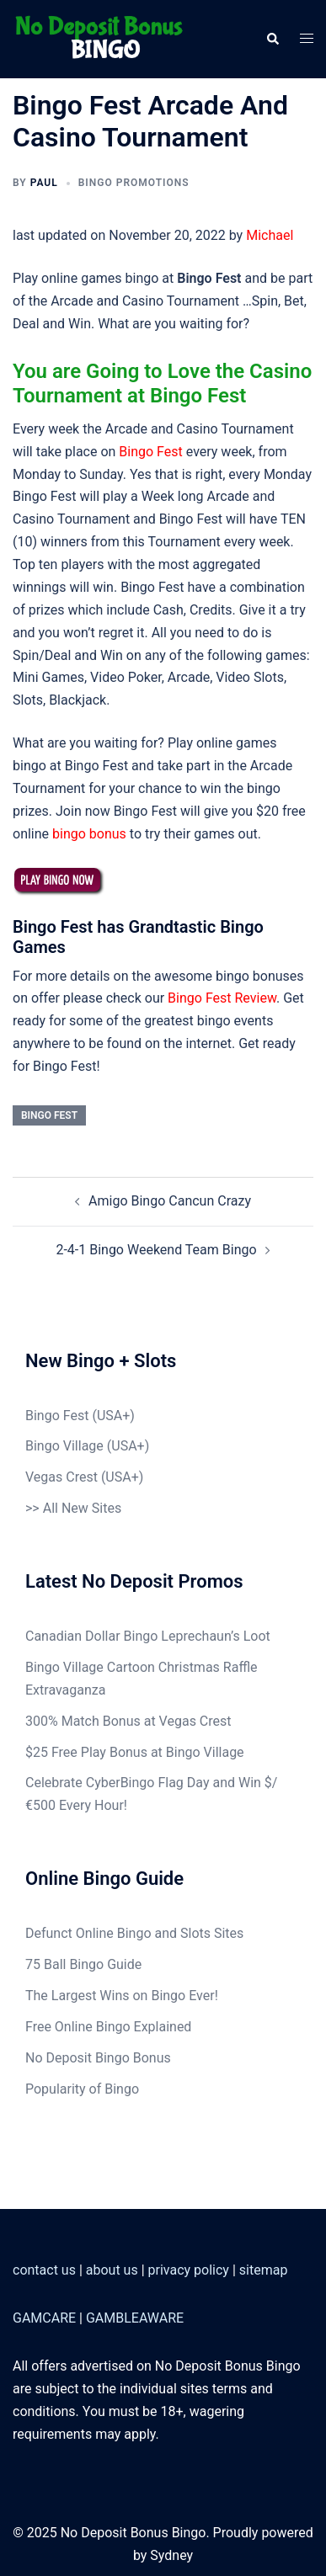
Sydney (171, 2555)
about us (112, 2270)
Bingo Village (64, 1446)
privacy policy (188, 2270)
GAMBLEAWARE (135, 2318)
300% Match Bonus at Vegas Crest (128, 1721)
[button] (272, 38)
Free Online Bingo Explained (108, 2027)
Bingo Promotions (134, 183)
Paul (44, 183)
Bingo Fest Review (222, 998)
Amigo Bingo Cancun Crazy (169, 1201)
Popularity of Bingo (82, 2089)
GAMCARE (44, 2318)
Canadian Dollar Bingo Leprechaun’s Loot (147, 1636)
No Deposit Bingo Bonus (98, 2058)
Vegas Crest (61, 1477)
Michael (269, 235)
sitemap (263, 2270)
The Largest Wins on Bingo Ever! (121, 1996)
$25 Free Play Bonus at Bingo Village (134, 1752)
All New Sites (82, 1508)
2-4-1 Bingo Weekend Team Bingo (156, 1250)
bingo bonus (89, 834)
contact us (44, 2270)
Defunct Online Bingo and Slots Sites (134, 1933)
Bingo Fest (150, 452)
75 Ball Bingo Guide (83, 1964)
